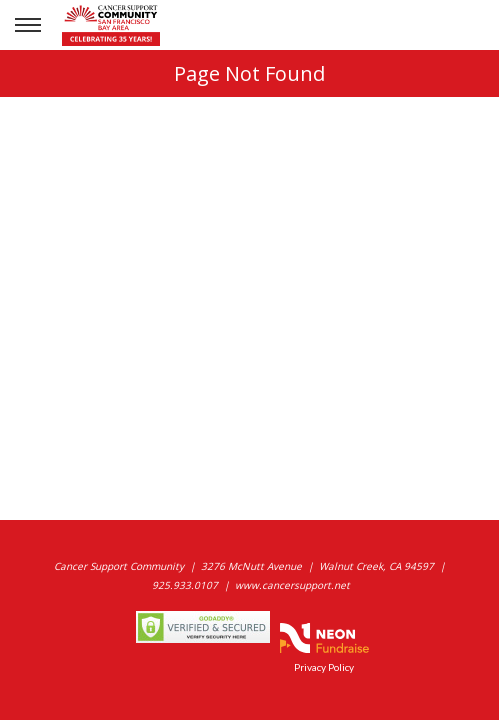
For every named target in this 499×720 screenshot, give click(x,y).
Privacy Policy (324, 667)
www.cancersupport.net (292, 585)
